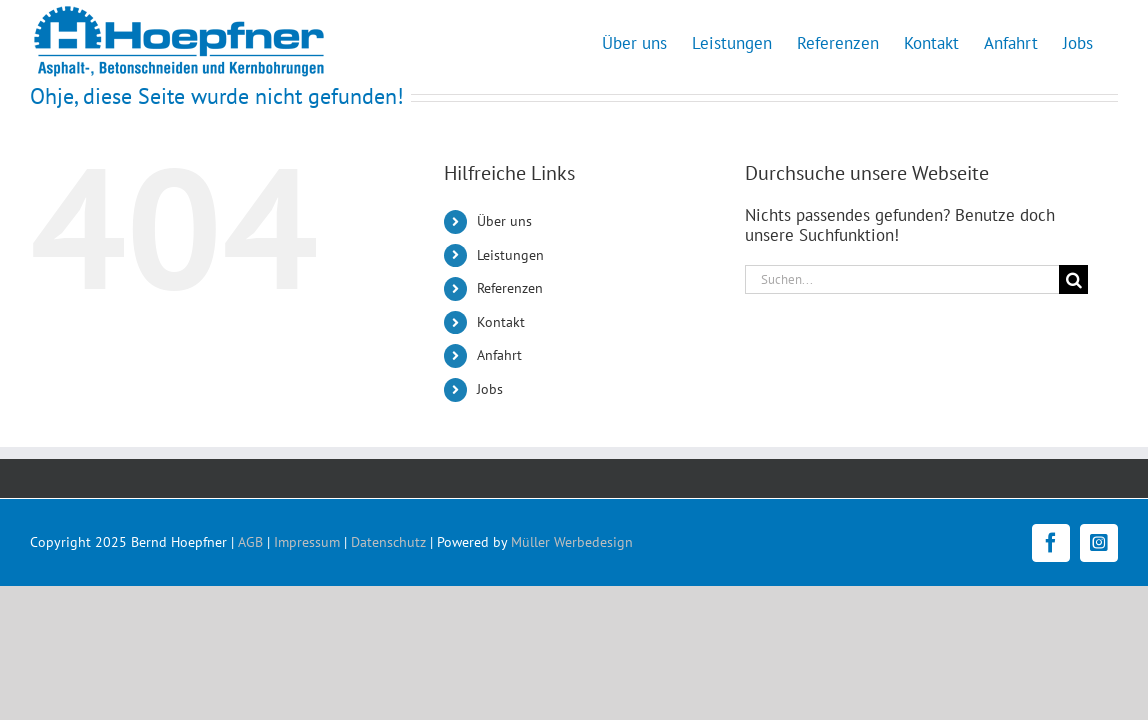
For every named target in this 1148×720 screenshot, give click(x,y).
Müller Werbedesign (572, 542)
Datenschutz (388, 542)
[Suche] (1073, 279)
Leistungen (510, 255)
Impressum (307, 542)
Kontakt (501, 322)
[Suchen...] (902, 279)
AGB (250, 542)
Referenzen (510, 288)
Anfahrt (499, 355)
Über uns (504, 221)
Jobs (490, 389)
